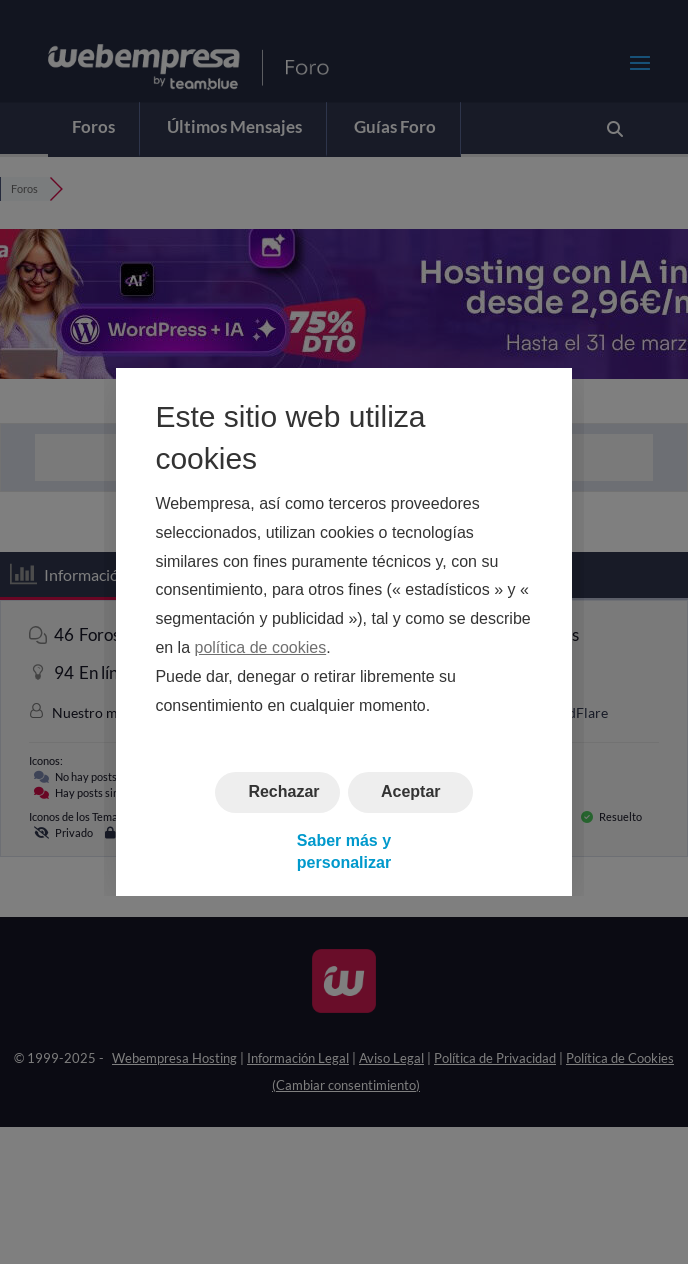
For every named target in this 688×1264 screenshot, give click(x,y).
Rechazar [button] (283, 792)
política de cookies (261, 647)
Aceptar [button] (411, 792)
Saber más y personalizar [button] (344, 851)
